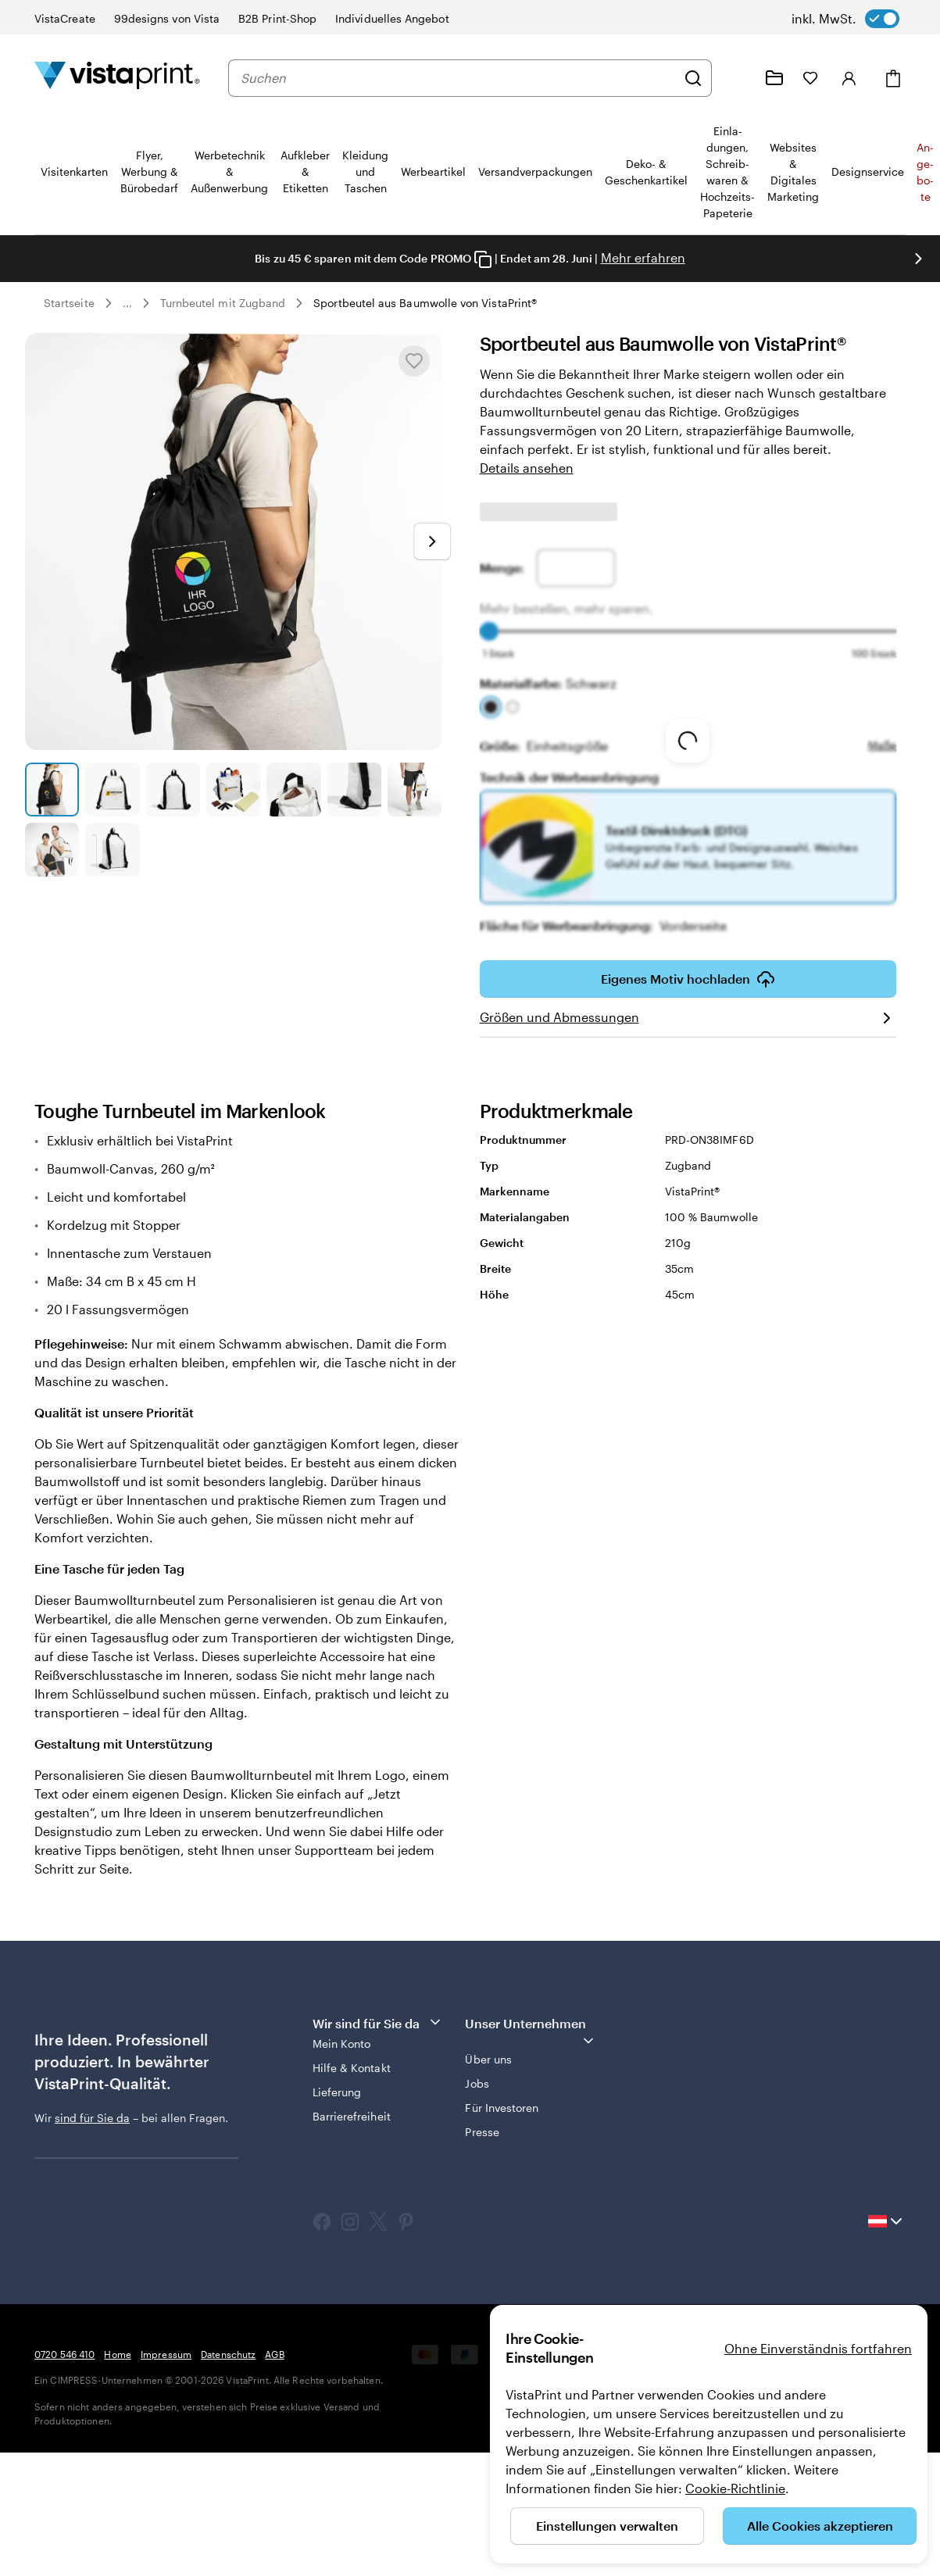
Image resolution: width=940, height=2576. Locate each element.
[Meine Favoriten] (810, 78)
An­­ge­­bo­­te (925, 172)
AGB (274, 2354)
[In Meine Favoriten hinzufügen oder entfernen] (414, 361)
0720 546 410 (64, 2354)
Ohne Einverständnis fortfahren (818, 2348)
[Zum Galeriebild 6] (354, 789)
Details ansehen (527, 467)
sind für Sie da (92, 2117)
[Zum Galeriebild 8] (52, 850)
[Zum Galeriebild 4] (233, 789)
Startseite (69, 302)
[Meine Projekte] (774, 78)
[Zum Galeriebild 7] (414, 789)
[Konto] (849, 78)
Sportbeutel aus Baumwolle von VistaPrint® (425, 302)
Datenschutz (228, 2354)
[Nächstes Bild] (918, 258)
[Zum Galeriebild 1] (52, 789)
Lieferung (337, 2092)
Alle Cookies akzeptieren (820, 2525)
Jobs (476, 2083)
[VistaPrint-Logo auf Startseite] (117, 78)
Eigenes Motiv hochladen (688, 984)
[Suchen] (693, 78)
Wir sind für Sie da (378, 2022)
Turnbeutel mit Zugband (223, 302)
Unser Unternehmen (530, 2032)
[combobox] (458, 78)
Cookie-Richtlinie (735, 2488)
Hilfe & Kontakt (352, 2067)
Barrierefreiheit (352, 2116)
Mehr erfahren (643, 257)
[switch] (845, 18)
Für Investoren (501, 2107)
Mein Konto (342, 2043)
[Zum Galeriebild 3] (173, 789)
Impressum (166, 2354)
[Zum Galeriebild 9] (112, 850)
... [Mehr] (127, 303)
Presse (482, 2131)
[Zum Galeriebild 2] (112, 789)
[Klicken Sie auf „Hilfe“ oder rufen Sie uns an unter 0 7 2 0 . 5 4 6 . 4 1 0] (736, 78)
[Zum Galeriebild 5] (293, 789)
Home (117, 2354)
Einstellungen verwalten (607, 2525)
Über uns (488, 2059)
